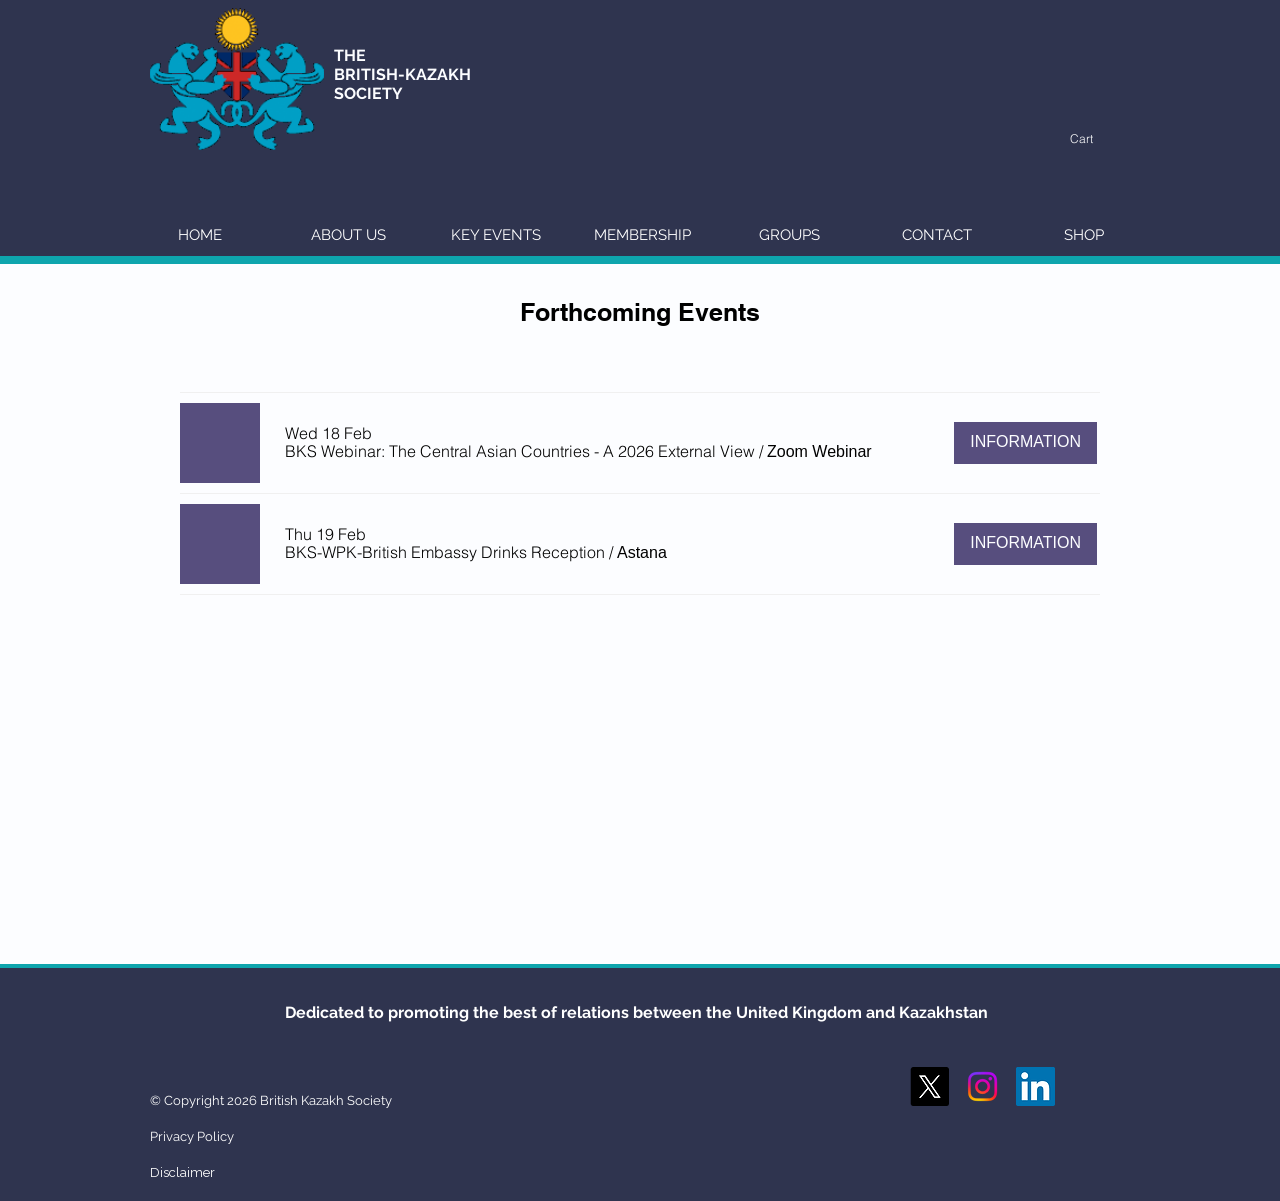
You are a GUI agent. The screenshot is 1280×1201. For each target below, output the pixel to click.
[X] (929, 1086)
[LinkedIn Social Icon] (1035, 1086)
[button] (1092, 139)
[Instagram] (982, 1086)
